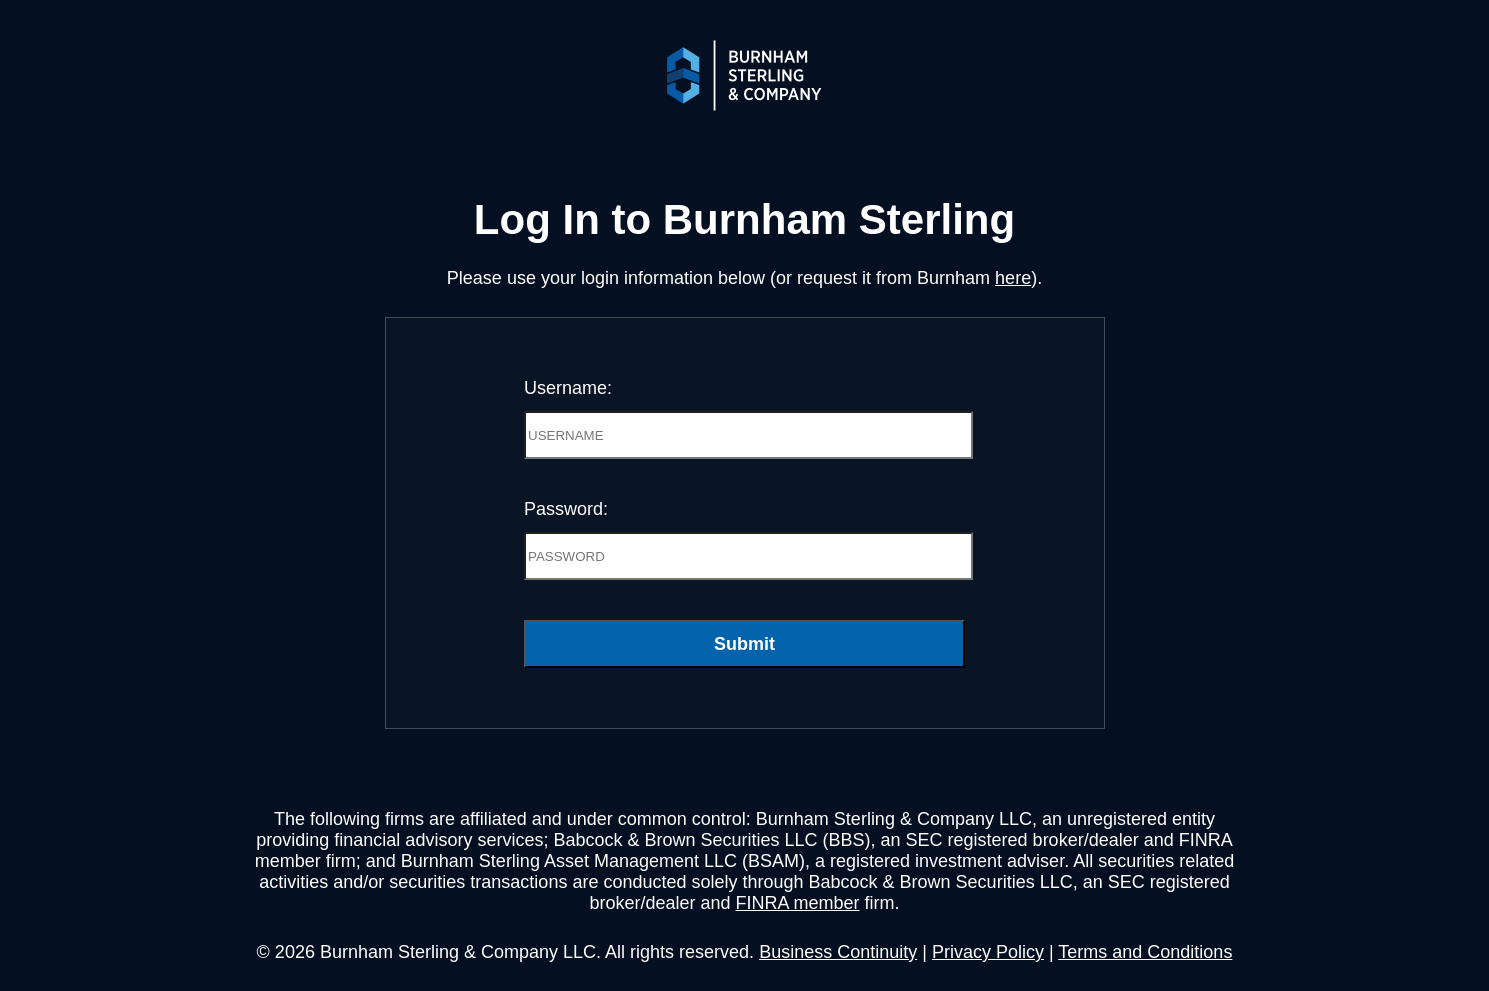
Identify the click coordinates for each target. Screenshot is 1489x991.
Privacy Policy (988, 952)
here (1013, 278)
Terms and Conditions (1145, 952)
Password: (566, 509)
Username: (568, 388)
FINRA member (798, 903)
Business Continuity (838, 952)
